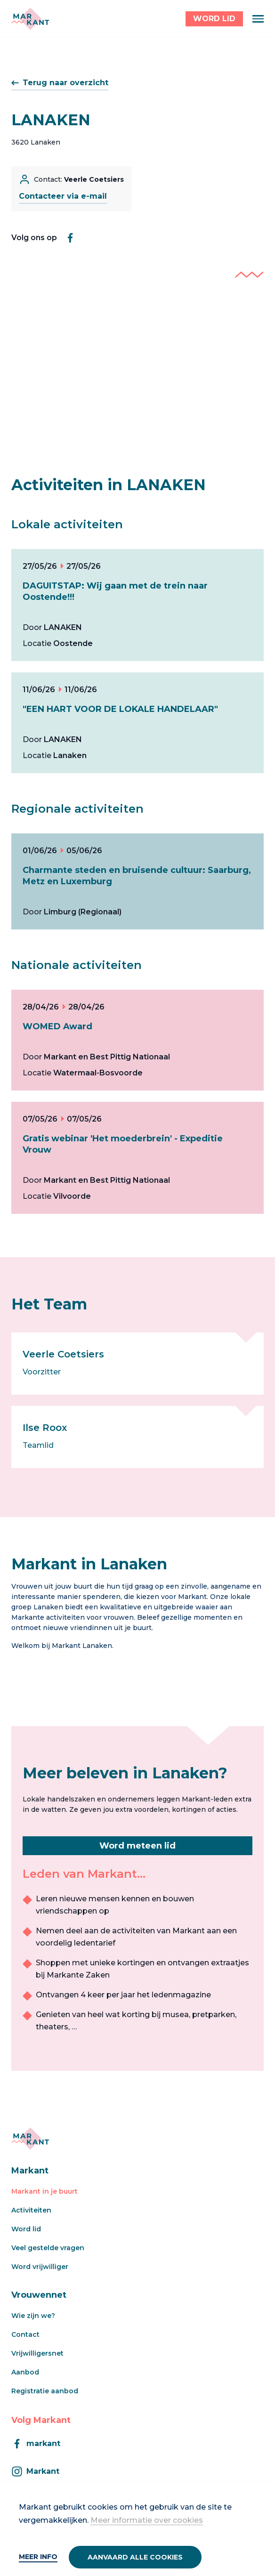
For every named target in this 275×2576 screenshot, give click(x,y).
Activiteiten (31, 2210)
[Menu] (258, 18)
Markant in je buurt (44, 2191)
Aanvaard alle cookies (135, 2557)
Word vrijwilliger (39, 2266)
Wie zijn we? (33, 2315)
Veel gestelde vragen (47, 2248)
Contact (25, 2334)
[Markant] (30, 19)
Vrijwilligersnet (37, 2353)
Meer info (38, 2556)
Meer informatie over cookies (146, 2520)
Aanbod (25, 2372)
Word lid (26, 2229)
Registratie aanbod (44, 2391)
